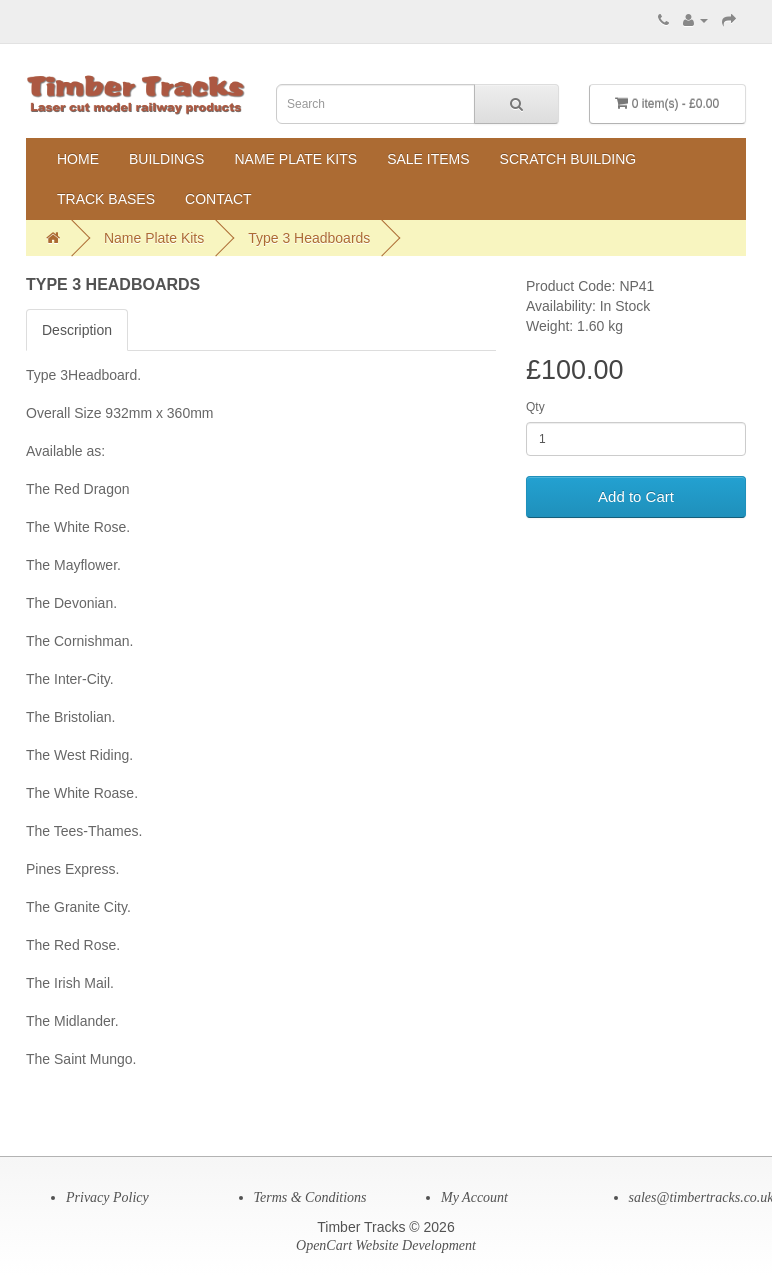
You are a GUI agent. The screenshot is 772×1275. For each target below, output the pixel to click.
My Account (474, 1197)
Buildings (166, 159)
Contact (218, 199)
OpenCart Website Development (386, 1245)
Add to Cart (636, 496)
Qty (535, 407)
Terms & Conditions (310, 1197)
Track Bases (106, 199)
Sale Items (428, 159)
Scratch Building (568, 159)
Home (78, 159)
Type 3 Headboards (309, 238)
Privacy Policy (107, 1197)
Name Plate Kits (295, 159)
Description (77, 330)
